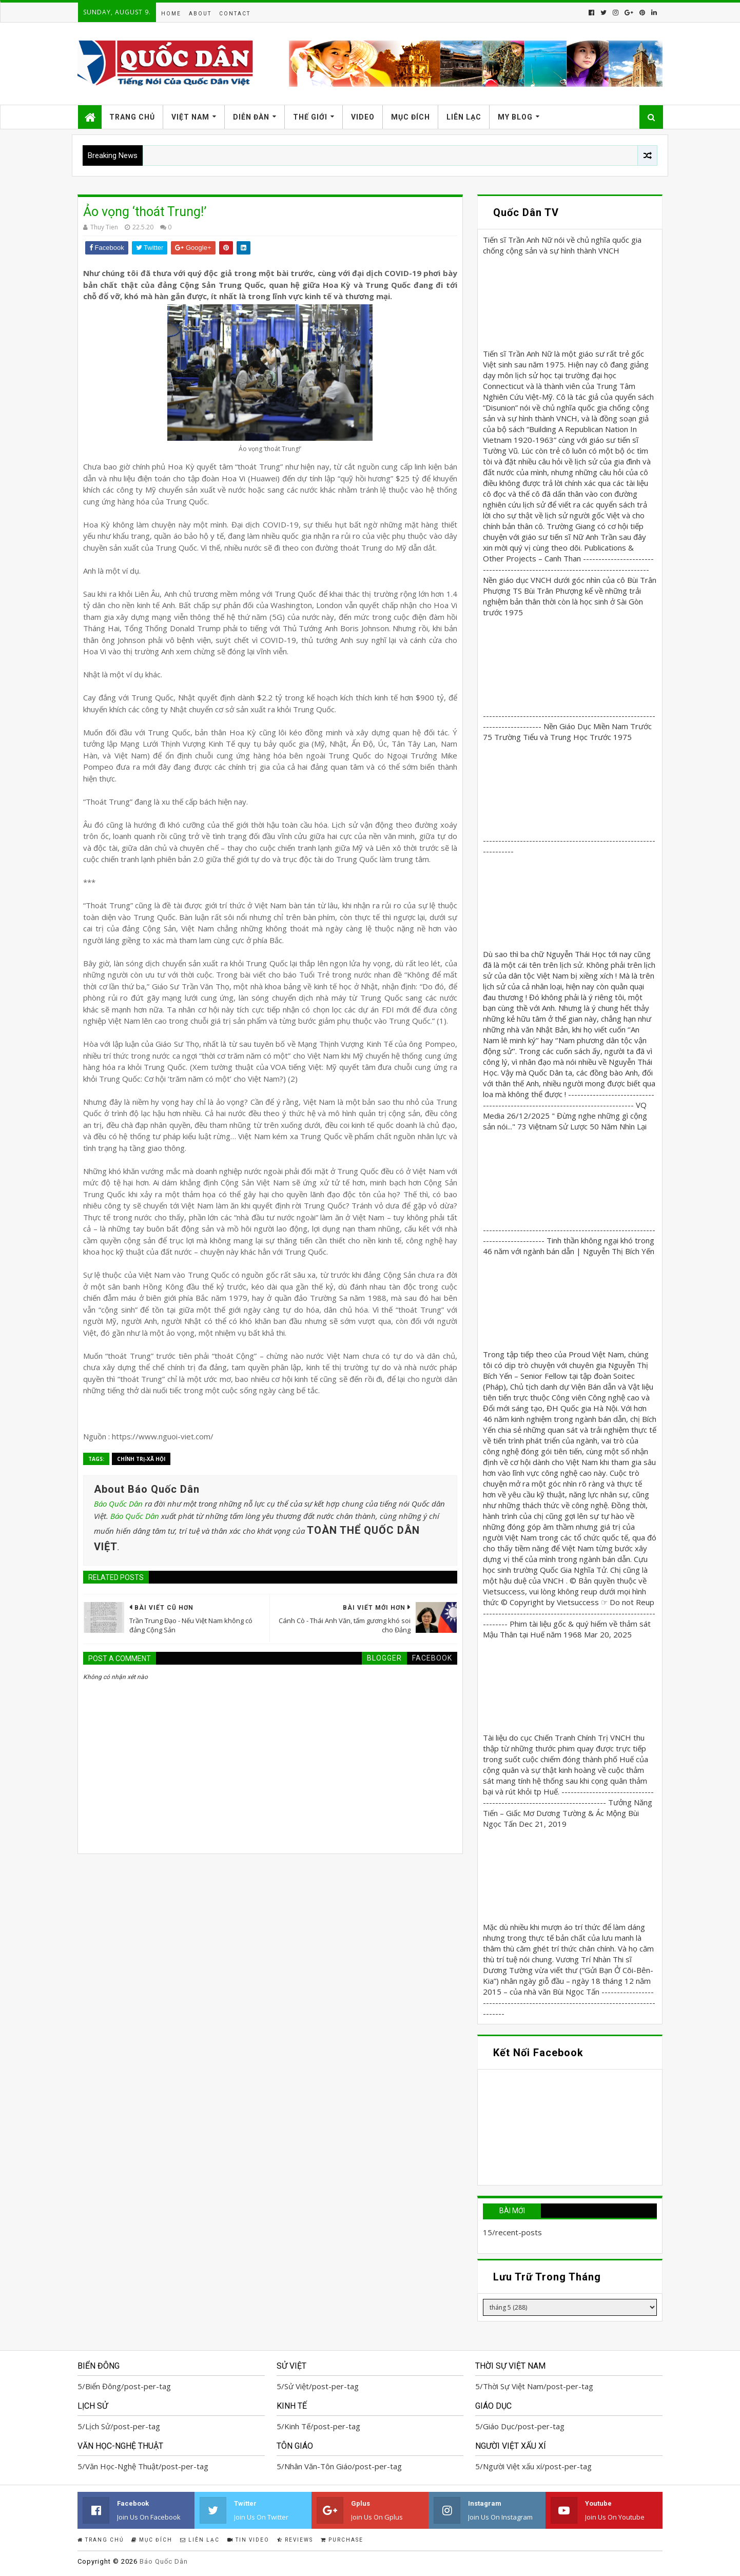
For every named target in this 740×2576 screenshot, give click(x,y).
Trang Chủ (132, 117)
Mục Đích (410, 117)
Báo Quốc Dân (118, 1503)
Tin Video (248, 2540)
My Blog (515, 117)
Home (171, 13)
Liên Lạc (463, 117)
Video (363, 117)
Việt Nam (190, 117)
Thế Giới (310, 117)
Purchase (342, 2540)
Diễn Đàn (251, 117)
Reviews (295, 2540)
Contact (234, 13)
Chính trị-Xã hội (141, 1458)
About (200, 13)
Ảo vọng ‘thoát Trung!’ (144, 211)
